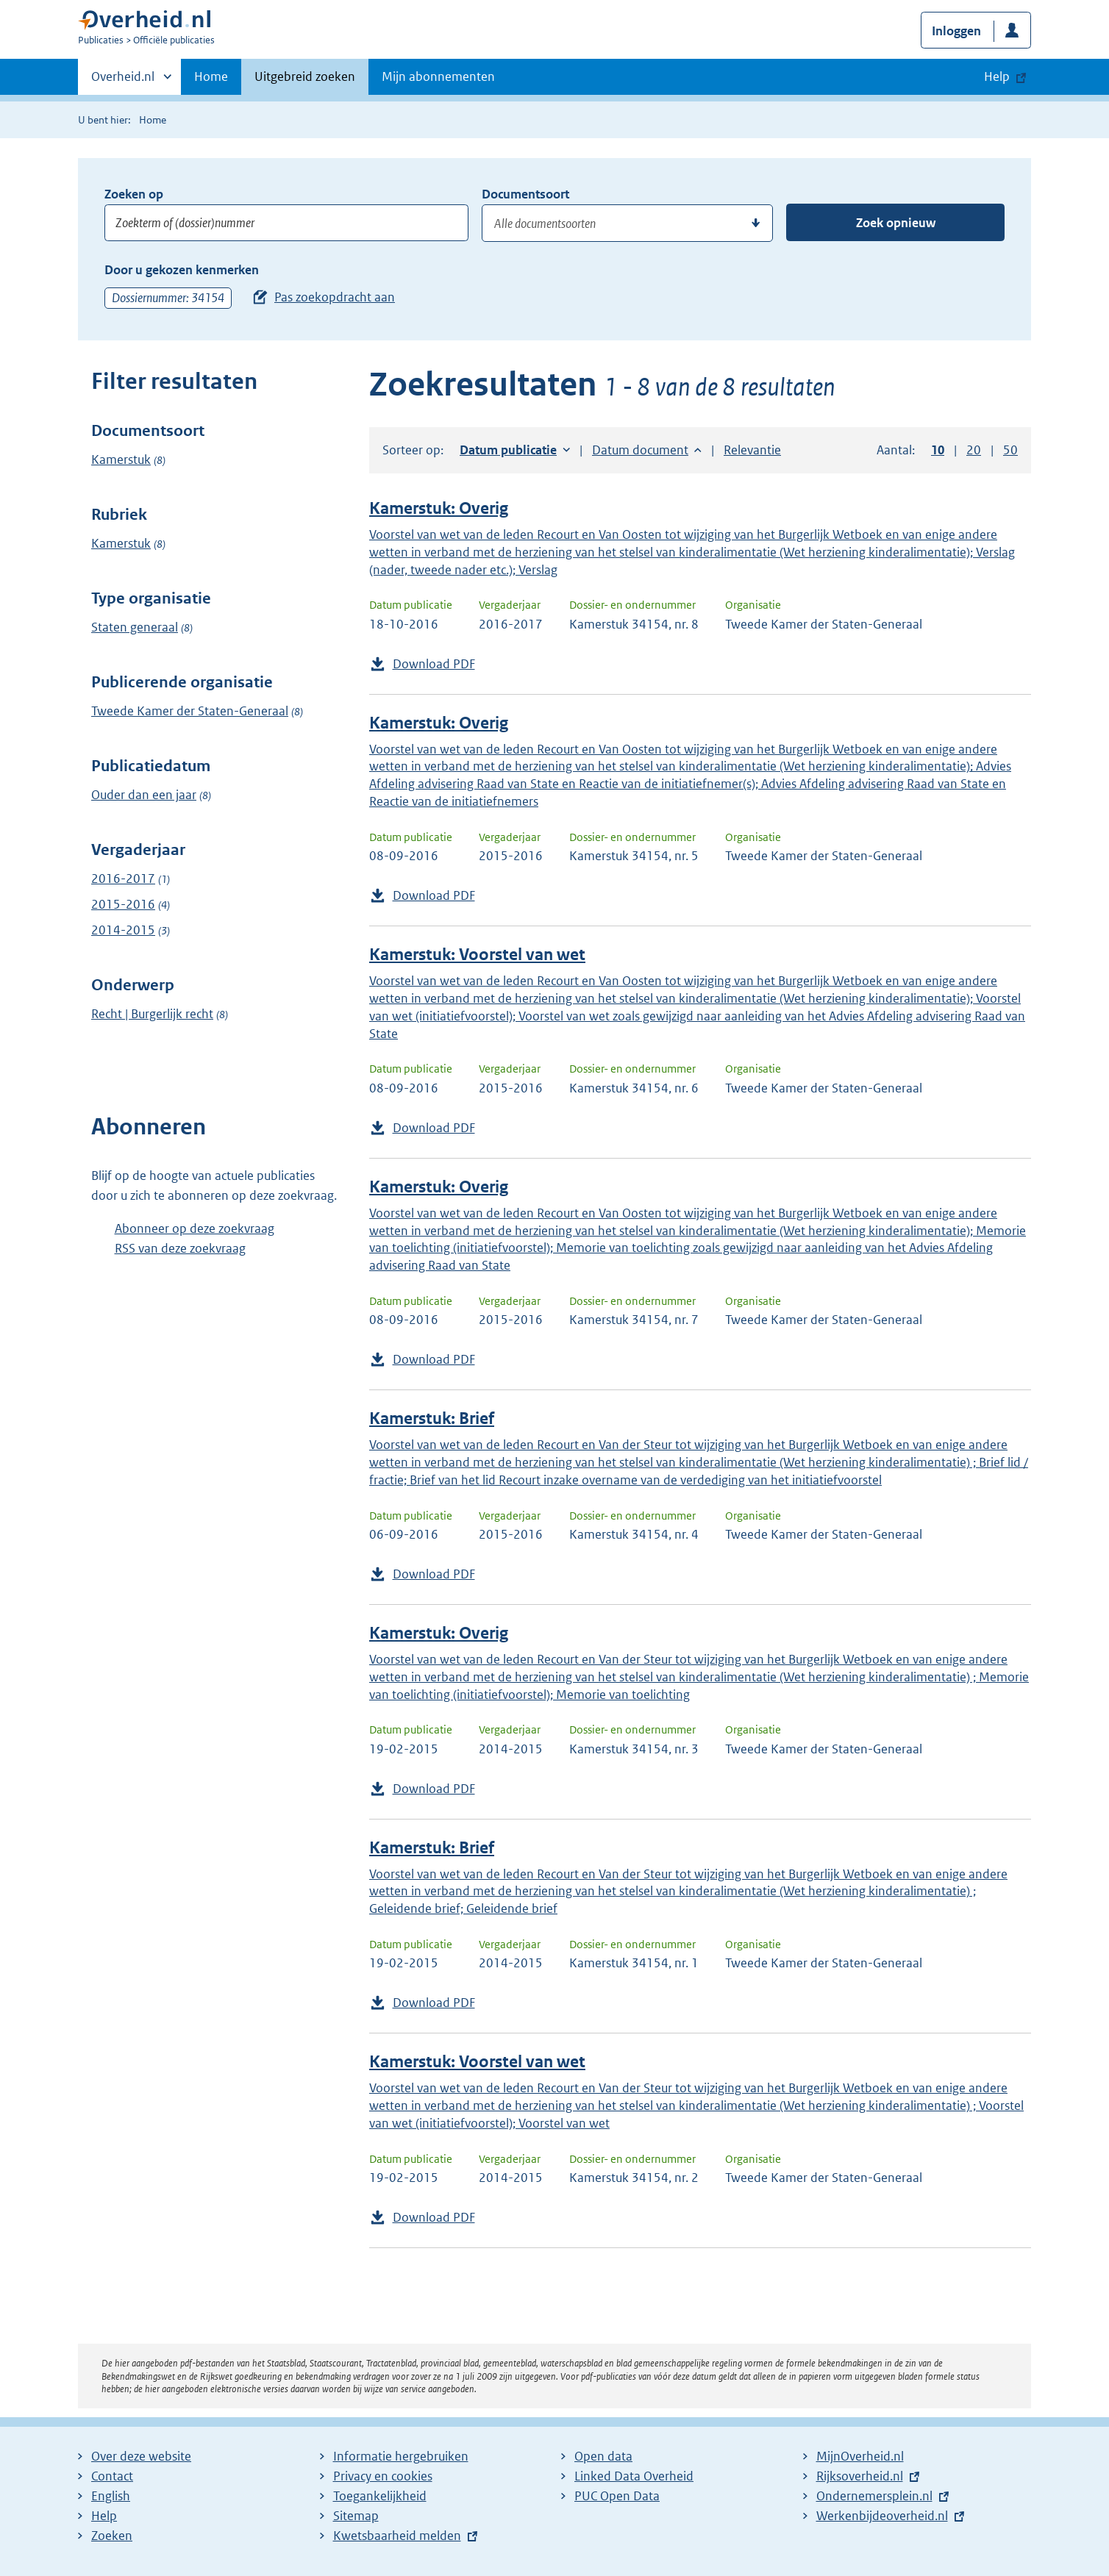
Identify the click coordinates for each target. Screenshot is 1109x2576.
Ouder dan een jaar (143, 795)
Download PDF (434, 664)
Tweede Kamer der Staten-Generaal (189, 711)
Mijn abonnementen (438, 76)
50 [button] (1010, 450)
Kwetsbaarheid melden (397, 2535)
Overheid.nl (122, 81)
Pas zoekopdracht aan (334, 297)
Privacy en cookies (382, 2476)
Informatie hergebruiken (400, 2456)
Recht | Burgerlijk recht (152, 1014)
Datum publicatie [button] (508, 450)
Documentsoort (525, 194)
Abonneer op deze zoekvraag (194, 1228)
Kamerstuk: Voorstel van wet (477, 955)
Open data (603, 2456)
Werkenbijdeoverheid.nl (882, 2516)
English (110, 2496)
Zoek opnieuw (895, 223)
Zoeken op (133, 194)
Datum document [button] (640, 450)
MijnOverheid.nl (860, 2456)
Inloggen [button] (956, 31)
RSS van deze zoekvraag (180, 1248)
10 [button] (937, 450)
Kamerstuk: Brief (431, 1418)
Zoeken (111, 2535)
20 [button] (973, 450)
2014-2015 (123, 930)
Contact (112, 2476)
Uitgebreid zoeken (304, 76)
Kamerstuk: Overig (438, 508)
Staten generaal (134, 627)
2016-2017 (123, 878)
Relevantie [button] (752, 450)
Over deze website (141, 2456)
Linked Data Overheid (633, 2476)
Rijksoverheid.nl (859, 2476)
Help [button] (997, 76)
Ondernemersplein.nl (874, 2496)
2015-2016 (123, 904)
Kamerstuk (121, 459)
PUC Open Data (617, 2496)
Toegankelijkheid (380, 2496)
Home (211, 76)
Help (104, 2516)
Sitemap (356, 2516)
